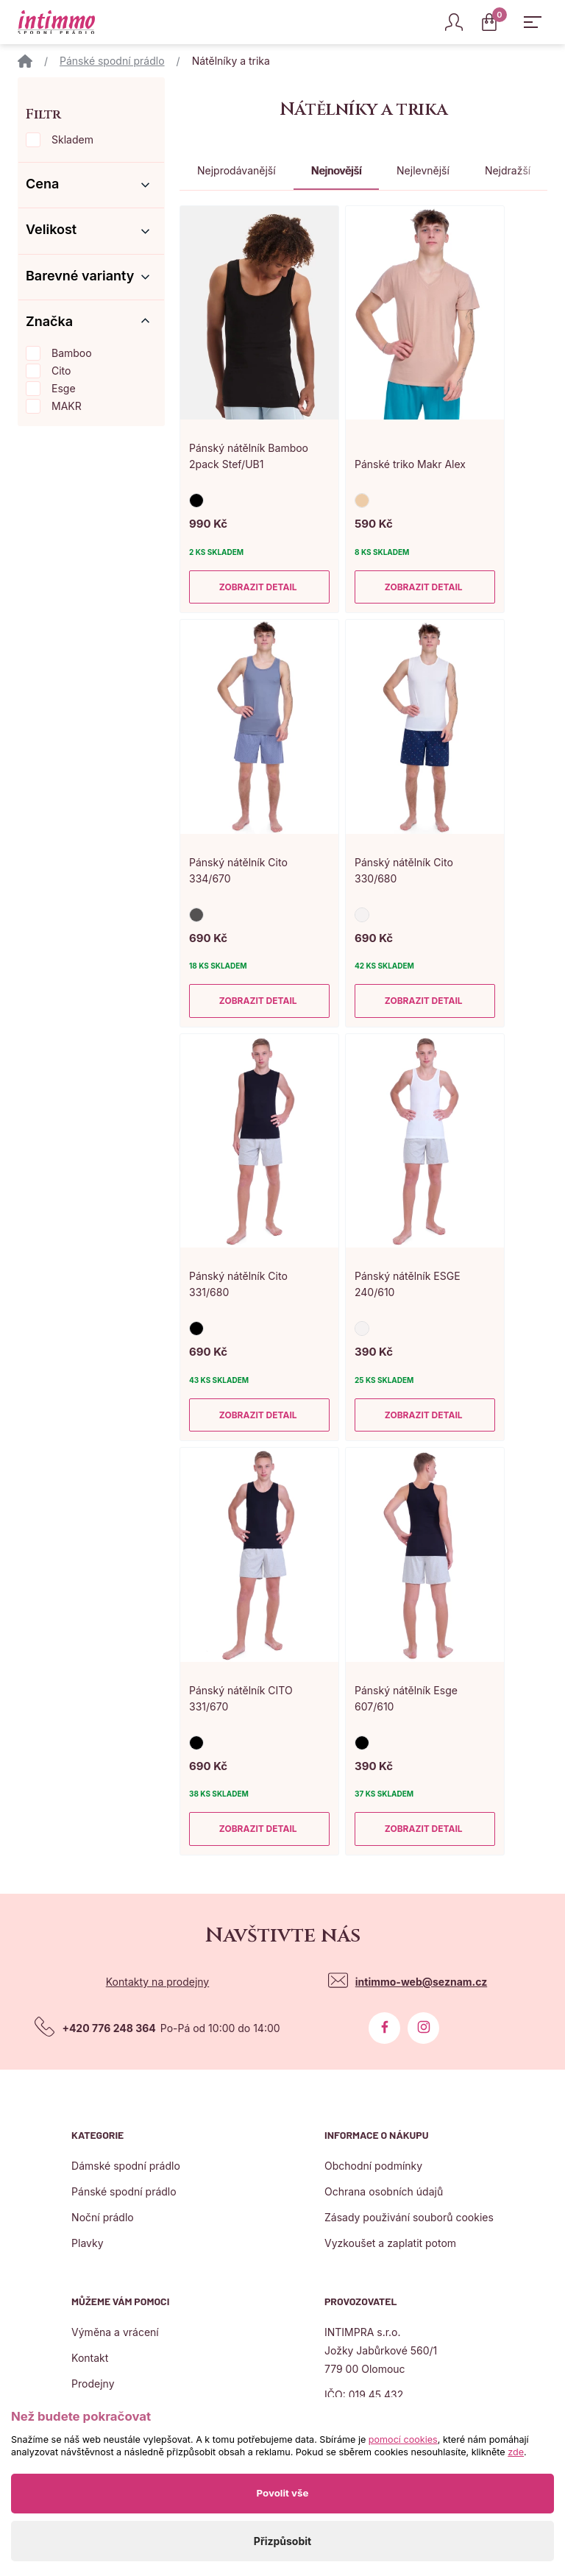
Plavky (87, 2243)
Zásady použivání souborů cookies (409, 2217)
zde (516, 2452)
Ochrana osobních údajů (383, 2191)
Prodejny (92, 2383)
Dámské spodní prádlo (125, 2165)
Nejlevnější (423, 170)
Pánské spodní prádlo (112, 60)
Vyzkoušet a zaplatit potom (390, 2243)
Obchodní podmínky (373, 2165)
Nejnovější (336, 170)
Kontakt (89, 2358)
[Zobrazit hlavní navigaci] (532, 22)
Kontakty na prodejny (158, 1981)
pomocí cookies (403, 2439)
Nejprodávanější (236, 170)
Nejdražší (507, 170)
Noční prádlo (102, 2217)
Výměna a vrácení (115, 2332)
